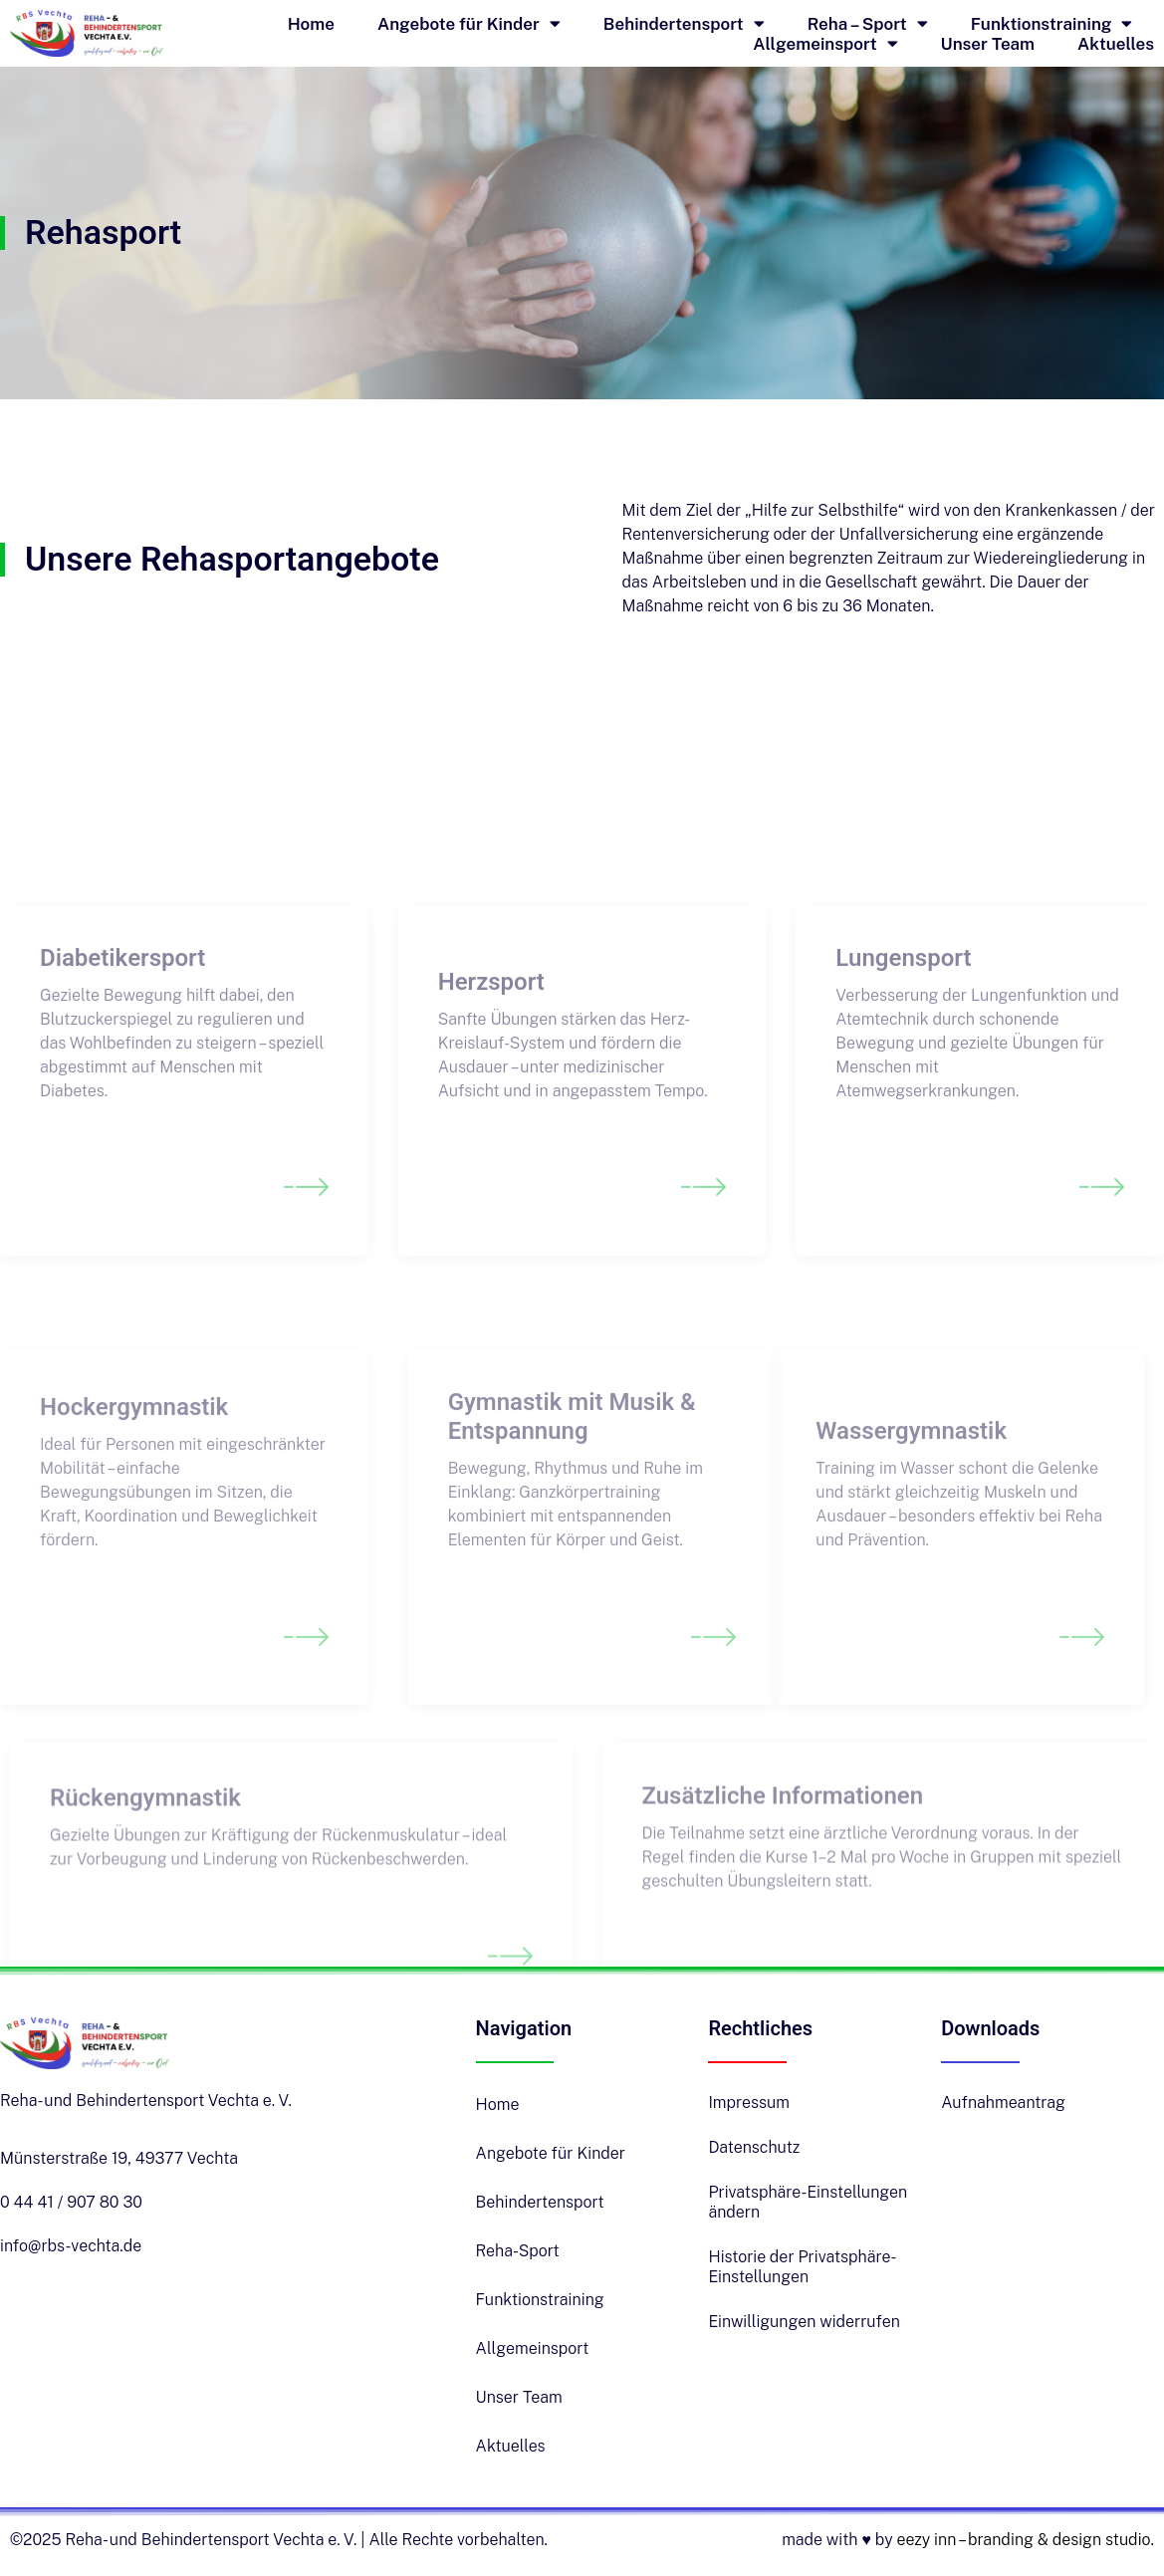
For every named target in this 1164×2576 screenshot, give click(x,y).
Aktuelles (1115, 44)
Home (311, 24)
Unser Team (988, 44)
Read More (90, 1246)
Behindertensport (684, 24)
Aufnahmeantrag (1003, 2102)
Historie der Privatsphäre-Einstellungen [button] (802, 2266)
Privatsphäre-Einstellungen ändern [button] (807, 2202)
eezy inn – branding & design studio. (1025, 2539)
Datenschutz (754, 2147)
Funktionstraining (1052, 24)
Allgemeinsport (825, 44)
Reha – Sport (868, 24)
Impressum (749, 2102)
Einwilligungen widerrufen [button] (804, 2321)
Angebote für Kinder (469, 24)
